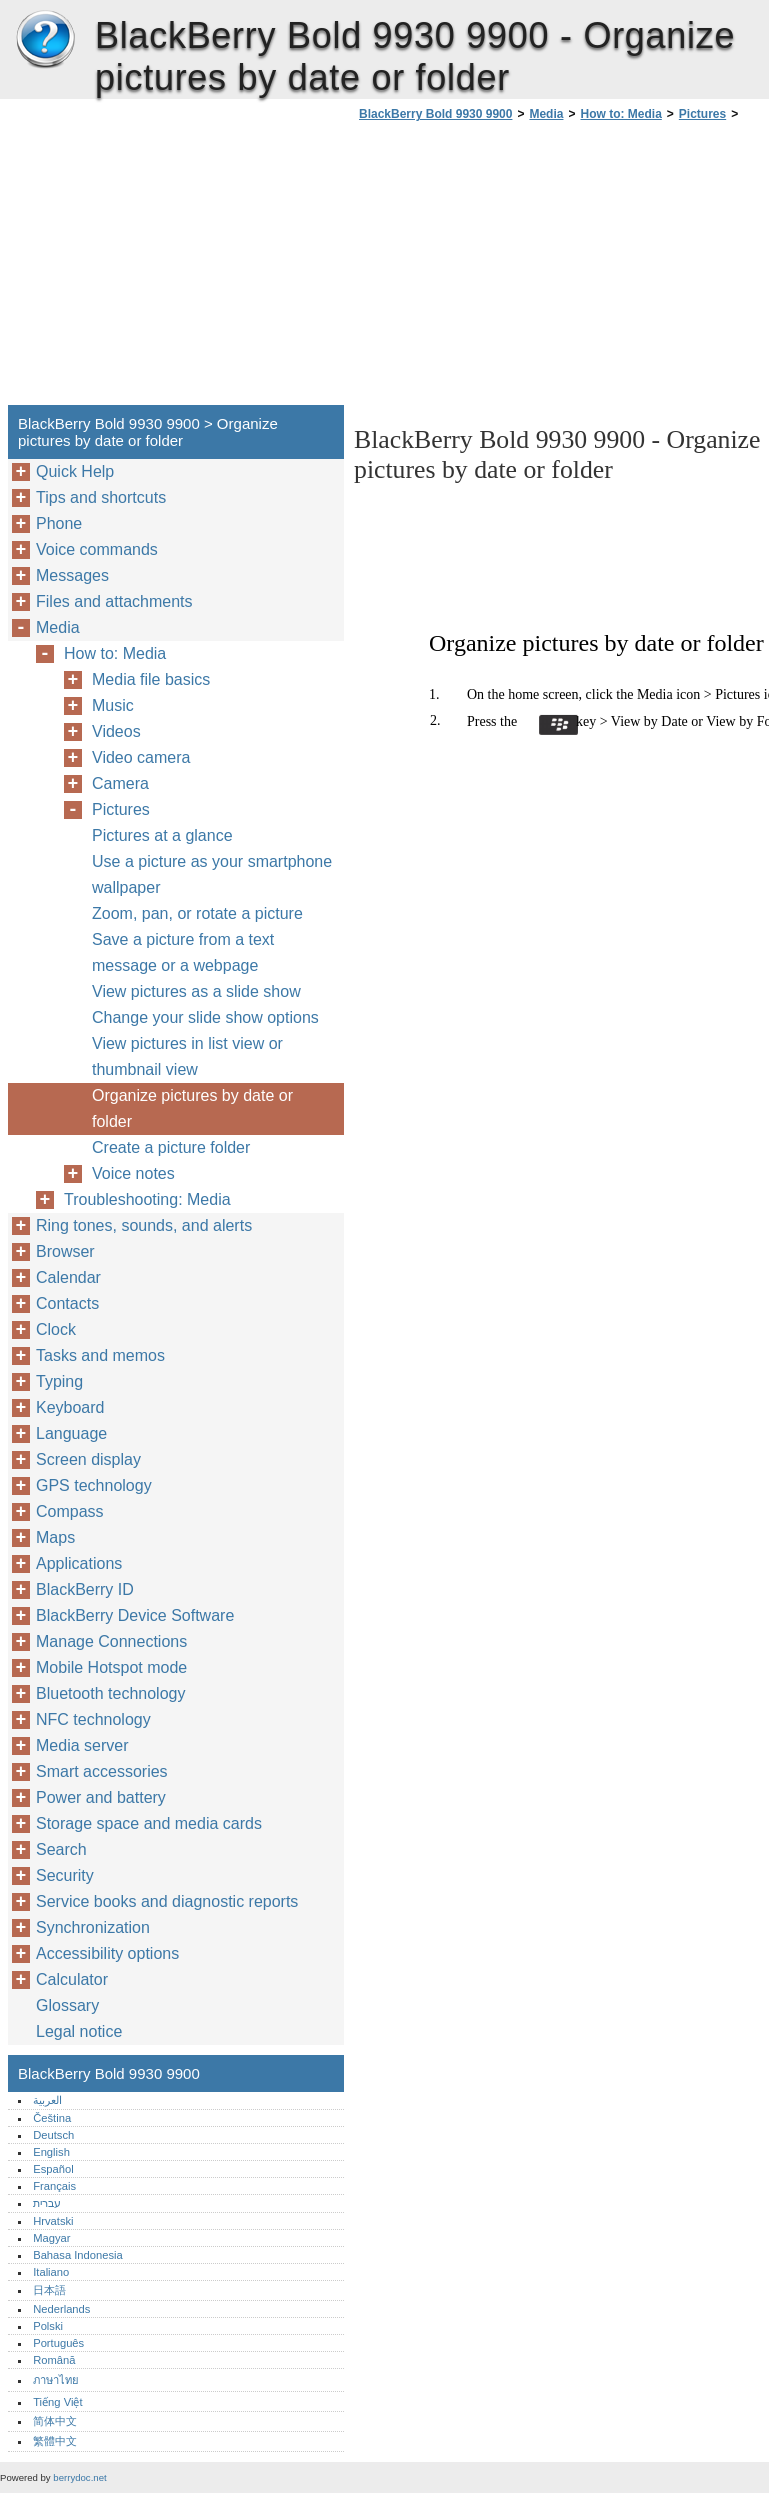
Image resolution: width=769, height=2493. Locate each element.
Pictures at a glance (162, 835)
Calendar (68, 1277)
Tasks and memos (100, 1355)
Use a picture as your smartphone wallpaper (212, 874)
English (51, 2152)
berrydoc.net (79, 2477)
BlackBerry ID (85, 1589)
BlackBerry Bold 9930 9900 (45, 40)
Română (54, 2360)
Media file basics (151, 679)
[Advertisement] (522, 269)
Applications (79, 1563)
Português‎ (58, 2343)
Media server (82, 1745)
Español (53, 2169)
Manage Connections (111, 1641)
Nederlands (61, 2309)
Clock (56, 1329)
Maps (55, 1537)
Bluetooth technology (110, 1693)
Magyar (51, 2238)
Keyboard (70, 1407)
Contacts (67, 1303)
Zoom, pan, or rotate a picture (197, 913)
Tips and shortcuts (101, 497)
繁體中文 (55, 2441)
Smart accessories (102, 1771)
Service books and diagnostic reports (167, 1901)
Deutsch (53, 2135)
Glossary (67, 2005)
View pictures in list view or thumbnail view (187, 1056)
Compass (70, 1511)
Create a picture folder (171, 1147)
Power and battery (101, 1797)
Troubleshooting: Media (147, 1199)
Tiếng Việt (57, 2402)
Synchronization (93, 1927)
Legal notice (79, 2031)
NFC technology (93, 1719)
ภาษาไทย (56, 2380)
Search (61, 1849)
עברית (47, 2203)
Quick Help (75, 471)
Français (54, 2186)
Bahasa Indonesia (78, 2255)
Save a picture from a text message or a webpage (183, 952)
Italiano (51, 2272)
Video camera (141, 757)
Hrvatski (53, 2221)
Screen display (88, 1459)
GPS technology (94, 1485)
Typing (59, 1381)
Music (113, 705)
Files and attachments (114, 601)
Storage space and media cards (149, 1823)
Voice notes (133, 1173)
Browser (65, 1251)
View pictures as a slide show (196, 991)
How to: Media (620, 114)
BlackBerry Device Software (135, 1615)
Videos (116, 731)
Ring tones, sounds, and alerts (144, 1225)
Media (546, 114)
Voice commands (97, 549)
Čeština (52, 2118)
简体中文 (55, 2421)
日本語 (49, 2290)
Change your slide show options (205, 1017)
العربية (47, 2100)
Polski (48, 2326)
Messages (72, 575)
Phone (59, 523)
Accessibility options (107, 1953)
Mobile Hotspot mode (111, 1667)
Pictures (702, 114)
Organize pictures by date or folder (192, 1108)
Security (65, 1875)
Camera (120, 783)
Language (71, 1433)
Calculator (72, 1979)
